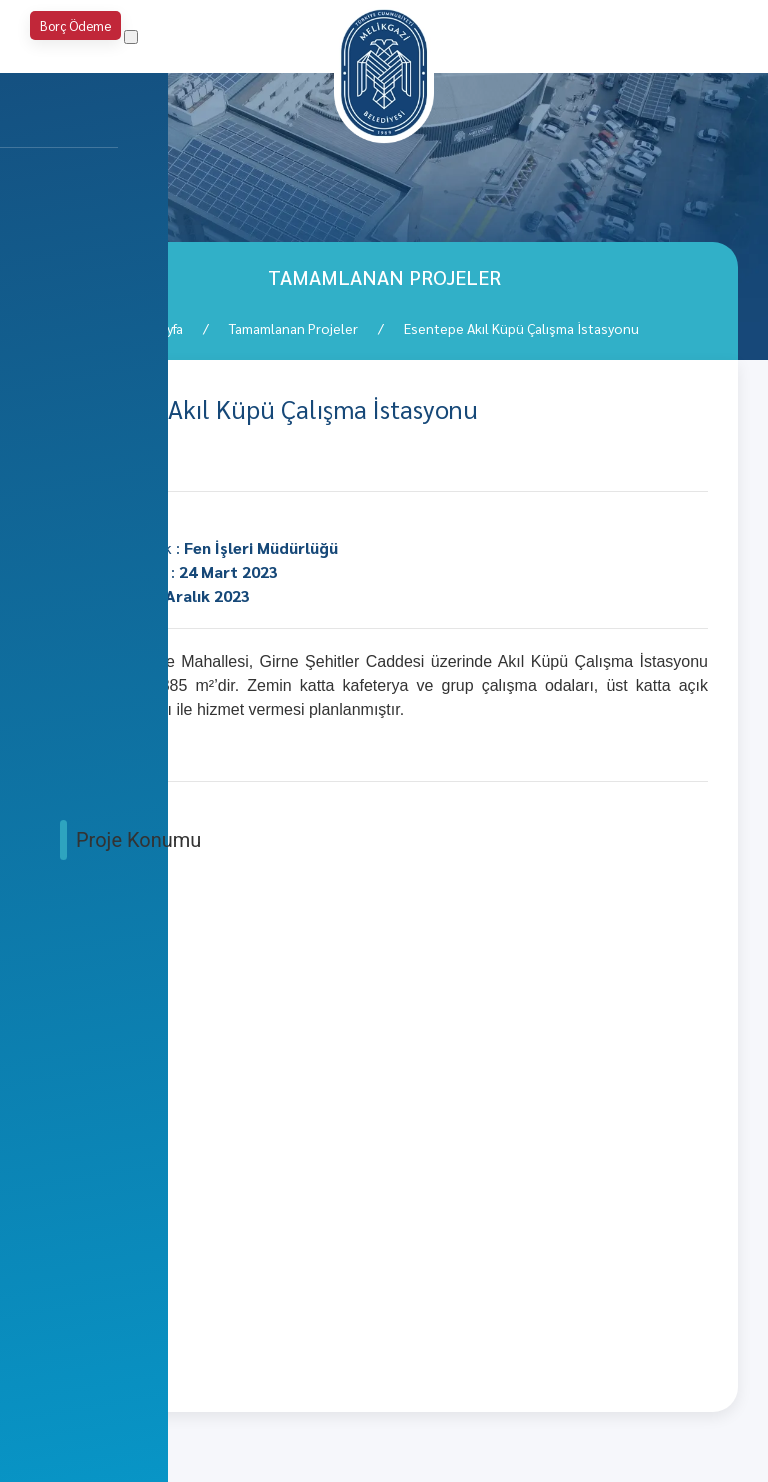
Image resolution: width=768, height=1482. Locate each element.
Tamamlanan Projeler (293, 328)
